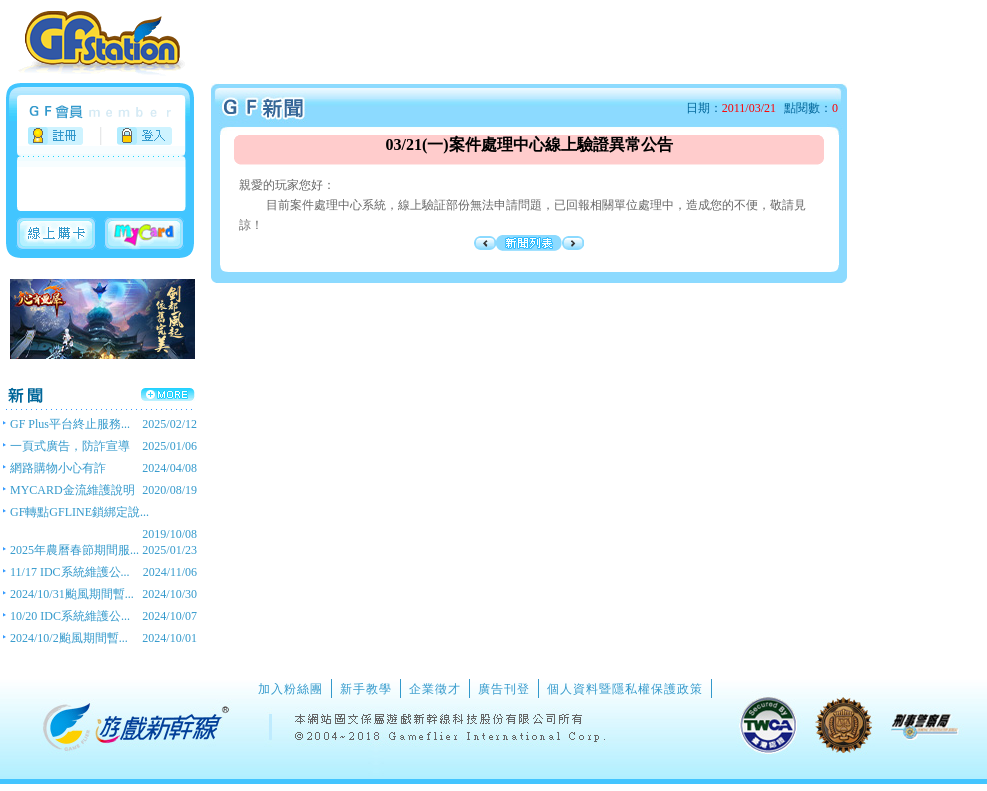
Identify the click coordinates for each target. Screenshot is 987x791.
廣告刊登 (504, 689)
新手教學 (366, 689)
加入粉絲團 (290, 689)
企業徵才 (435, 689)
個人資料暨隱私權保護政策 (625, 689)
